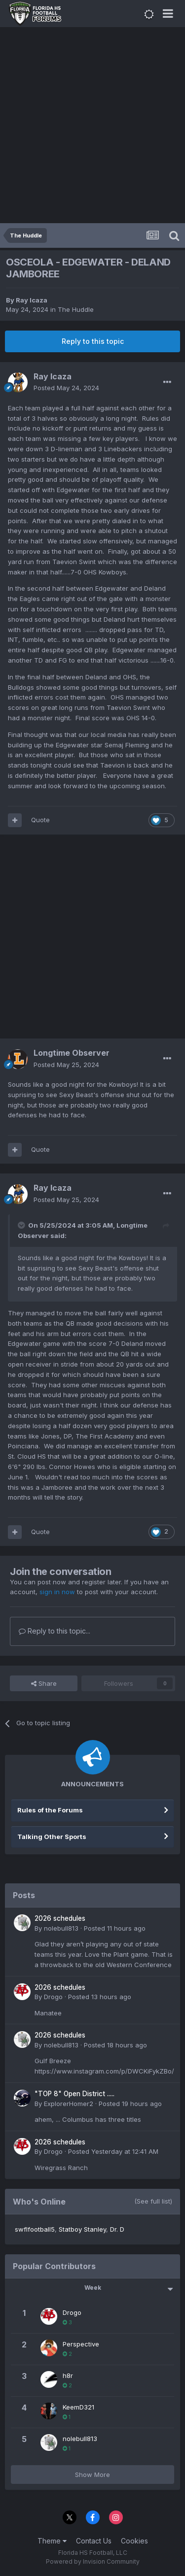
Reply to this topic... (54, 1631)
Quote (40, 820)
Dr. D (117, 2229)
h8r (68, 2375)
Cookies (134, 2541)
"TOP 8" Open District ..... (74, 2094)
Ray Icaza (31, 300)
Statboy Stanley (82, 2229)
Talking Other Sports (51, 1836)
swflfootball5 (35, 2229)
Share (44, 1683)
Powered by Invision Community (93, 2561)
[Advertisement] (92, 125)
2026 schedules (60, 1918)
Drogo (53, 1997)
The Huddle (76, 309)
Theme (52, 2541)
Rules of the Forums (50, 1810)
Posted (66, 388)
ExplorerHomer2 (68, 2104)
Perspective (81, 2344)
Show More (92, 2474)
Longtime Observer (72, 1053)
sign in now (57, 1592)
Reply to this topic (93, 341)
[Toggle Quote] (22, 1225)
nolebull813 (61, 1928)
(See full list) (153, 2201)
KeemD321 (78, 2407)
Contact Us (93, 2541)
